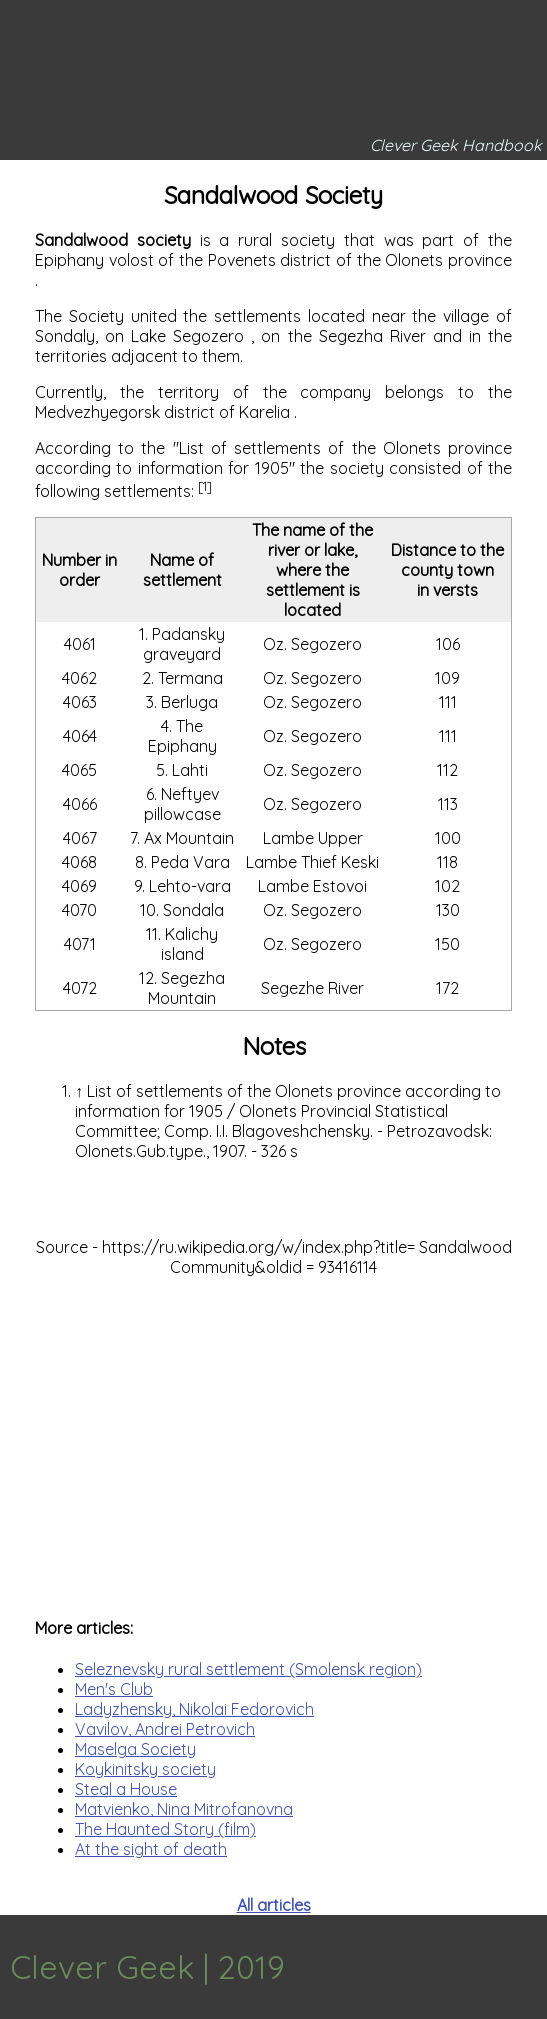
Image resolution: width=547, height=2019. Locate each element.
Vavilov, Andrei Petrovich (165, 1729)
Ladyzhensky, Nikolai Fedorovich (194, 1709)
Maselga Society (135, 1749)
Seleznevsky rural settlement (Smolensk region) (248, 1669)
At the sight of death (151, 1849)
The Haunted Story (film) (165, 1829)
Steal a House (126, 1789)
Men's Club (114, 1689)
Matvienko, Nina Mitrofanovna (184, 1809)
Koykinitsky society (145, 1769)
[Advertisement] (273, 1437)
